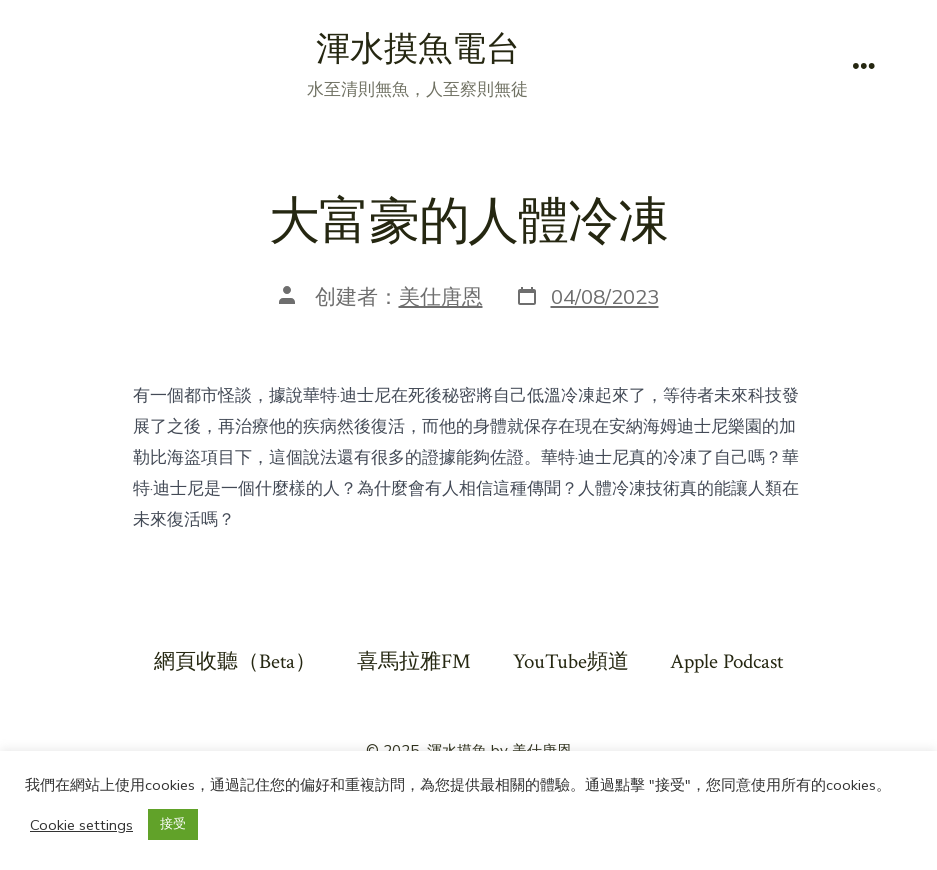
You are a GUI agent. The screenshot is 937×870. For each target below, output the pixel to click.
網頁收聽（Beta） (235, 661)
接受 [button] (173, 824)
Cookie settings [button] (81, 825)
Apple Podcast (726, 661)
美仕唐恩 (441, 297)
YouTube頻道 (571, 661)
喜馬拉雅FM (414, 661)
